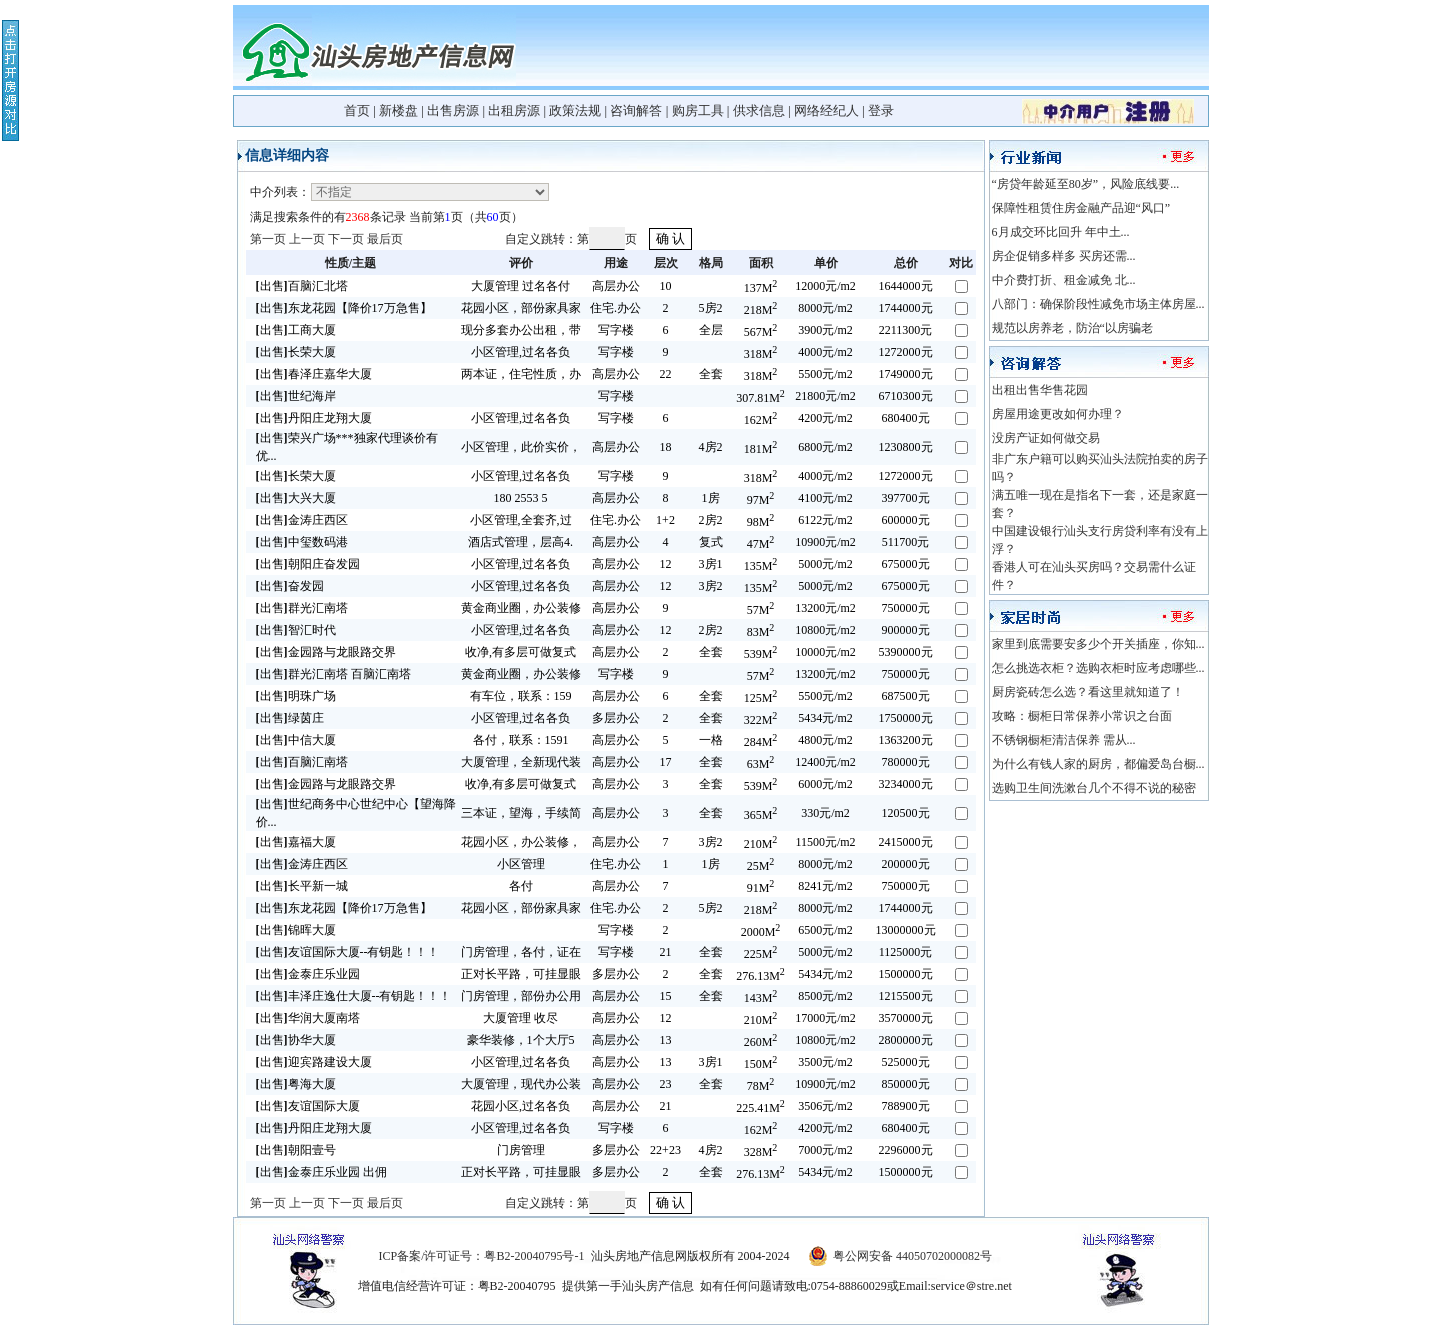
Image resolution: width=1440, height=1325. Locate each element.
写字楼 (616, 330)
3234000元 (906, 784)
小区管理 (521, 864)
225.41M (760, 1108)
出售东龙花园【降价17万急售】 (344, 308)
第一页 (268, 239)
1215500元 (906, 996)
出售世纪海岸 (296, 396)
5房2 (711, 308)
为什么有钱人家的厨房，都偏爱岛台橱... (1098, 764)
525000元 (906, 1062)
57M (761, 610)
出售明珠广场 (296, 696)
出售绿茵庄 (290, 718)
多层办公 (616, 718)
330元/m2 (825, 813)
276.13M (760, 976)
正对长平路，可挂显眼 (521, 974)
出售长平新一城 (302, 886)
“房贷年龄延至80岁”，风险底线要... (1086, 184)
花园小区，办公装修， (521, 842)
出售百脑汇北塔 (302, 286)
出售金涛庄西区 (302, 520)
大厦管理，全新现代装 (521, 762)
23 (666, 1084)
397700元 (906, 498)
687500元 (906, 696)
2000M (761, 932)
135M (761, 566)
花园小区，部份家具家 (521, 308)
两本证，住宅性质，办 (521, 374)
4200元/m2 (825, 418)
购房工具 (698, 110)
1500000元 (906, 974)
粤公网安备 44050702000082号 (912, 1256)
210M (761, 844)
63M (761, 764)
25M (761, 866)
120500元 (906, 813)
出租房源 (514, 110)
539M (761, 654)
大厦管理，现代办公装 (521, 1084)
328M (761, 1152)
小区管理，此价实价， (521, 447)
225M (761, 954)
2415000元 (906, 842)
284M (761, 742)
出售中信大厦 (296, 740)
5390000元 (906, 652)
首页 (357, 110)
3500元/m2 (825, 1062)
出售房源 (453, 110)
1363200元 (906, 740)
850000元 (906, 1084)
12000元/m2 (825, 286)
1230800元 (906, 447)
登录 (881, 110)
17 (666, 762)
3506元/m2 (825, 1106)
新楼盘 (398, 110)
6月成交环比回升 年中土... (1061, 232)
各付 (521, 886)
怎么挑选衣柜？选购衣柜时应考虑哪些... (1098, 668)
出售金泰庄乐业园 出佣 (321, 1172)
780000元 (906, 762)
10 (666, 286)
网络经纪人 (826, 110)
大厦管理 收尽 (520, 1018)
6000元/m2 (825, 784)
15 (666, 996)
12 (666, 564)
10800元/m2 (825, 630)
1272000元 (906, 352)
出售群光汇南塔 (302, 608)
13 (666, 1040)
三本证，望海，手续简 (521, 813)
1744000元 (906, 308)
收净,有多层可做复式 (520, 652)
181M (761, 449)
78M (761, 1086)
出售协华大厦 (296, 1040)
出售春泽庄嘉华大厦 (314, 374)
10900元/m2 (825, 542)
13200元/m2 (825, 608)
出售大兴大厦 (296, 498)
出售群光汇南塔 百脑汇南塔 (333, 674)
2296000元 (906, 1150)
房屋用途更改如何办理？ (1058, 414)
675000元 (906, 564)
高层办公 (616, 286)
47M (761, 544)
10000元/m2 (825, 652)
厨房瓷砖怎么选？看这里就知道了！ (1088, 692)
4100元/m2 (825, 498)
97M (761, 500)
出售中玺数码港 (302, 542)
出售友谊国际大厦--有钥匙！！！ (348, 952)
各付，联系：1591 (521, 740)
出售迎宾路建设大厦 (314, 1062)
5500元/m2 (825, 374)
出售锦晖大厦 (296, 930)
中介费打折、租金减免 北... (1064, 280)
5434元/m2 (825, 718)
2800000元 (906, 1040)
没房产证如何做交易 (1046, 438)
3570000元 (906, 1018)
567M (761, 332)
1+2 (665, 520)
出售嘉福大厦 (296, 842)
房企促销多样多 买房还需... (1064, 256)
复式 (711, 542)
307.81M (760, 398)
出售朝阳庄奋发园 (308, 564)
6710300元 (906, 396)
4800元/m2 (825, 740)
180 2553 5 (521, 498)
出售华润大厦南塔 (308, 1018)
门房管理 (521, 1150)
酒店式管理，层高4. (520, 542)
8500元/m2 (825, 996)
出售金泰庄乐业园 (308, 974)
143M (761, 998)
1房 (711, 498)
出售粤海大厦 (296, 1084)
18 (666, 447)
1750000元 (906, 718)
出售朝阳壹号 (296, 1150)
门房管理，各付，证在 (521, 952)
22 (666, 374)
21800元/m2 (825, 396)
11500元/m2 (825, 842)
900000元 (906, 630)
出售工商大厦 (296, 330)
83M (761, 632)
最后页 (385, 239)
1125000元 (906, 952)
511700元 (906, 542)
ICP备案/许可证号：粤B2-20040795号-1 (481, 1256)
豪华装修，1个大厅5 (521, 1040)
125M (761, 698)
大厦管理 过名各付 (520, 286)
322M (761, 720)
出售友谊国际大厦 (308, 1106)
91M (761, 888)
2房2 (711, 520)
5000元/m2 (825, 564)
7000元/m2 (825, 1150)
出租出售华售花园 (1040, 390)
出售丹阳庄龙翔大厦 (314, 418)
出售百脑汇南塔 (302, 762)
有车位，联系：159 (521, 696)
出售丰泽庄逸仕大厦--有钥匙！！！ (354, 996)
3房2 (711, 586)
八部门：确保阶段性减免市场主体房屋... (1098, 304)
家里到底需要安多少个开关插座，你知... (1098, 644)
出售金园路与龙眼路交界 (326, 652)
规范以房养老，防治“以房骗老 (1072, 328)
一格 (711, 740)
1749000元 (906, 374)
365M (761, 815)
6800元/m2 (825, 447)
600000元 (906, 520)
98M (761, 522)
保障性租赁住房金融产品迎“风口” (1081, 208)
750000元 (906, 608)
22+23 (665, 1150)
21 (666, 952)
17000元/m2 (825, 1018)
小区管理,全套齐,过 (521, 520)
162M (761, 420)
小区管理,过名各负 (520, 352)
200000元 (906, 864)
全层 (711, 330)
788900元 (906, 1106)
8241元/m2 (825, 886)
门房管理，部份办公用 (521, 996)
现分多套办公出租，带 (521, 330)
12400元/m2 (825, 762)
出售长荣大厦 (296, 352)
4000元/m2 (825, 352)
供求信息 (759, 110)
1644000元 (906, 286)
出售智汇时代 (296, 630)
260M (761, 1042)
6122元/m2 (825, 520)
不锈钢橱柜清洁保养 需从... (1064, 740)
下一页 (346, 239)
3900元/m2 (825, 330)
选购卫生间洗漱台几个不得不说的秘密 (1094, 788)
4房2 (711, 447)
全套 (711, 374)
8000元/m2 (825, 308)
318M (761, 354)
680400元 (906, 418)
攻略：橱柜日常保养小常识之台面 (1082, 716)
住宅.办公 (615, 308)
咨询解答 (636, 110)
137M (761, 288)
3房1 (711, 564)
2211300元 (906, 330)
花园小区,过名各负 (520, 1106)
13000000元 (906, 930)
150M (761, 1064)
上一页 (307, 239)
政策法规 (575, 110)
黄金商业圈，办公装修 (521, 608)
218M (761, 310)
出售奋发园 (290, 586)
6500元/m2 (825, 930)
